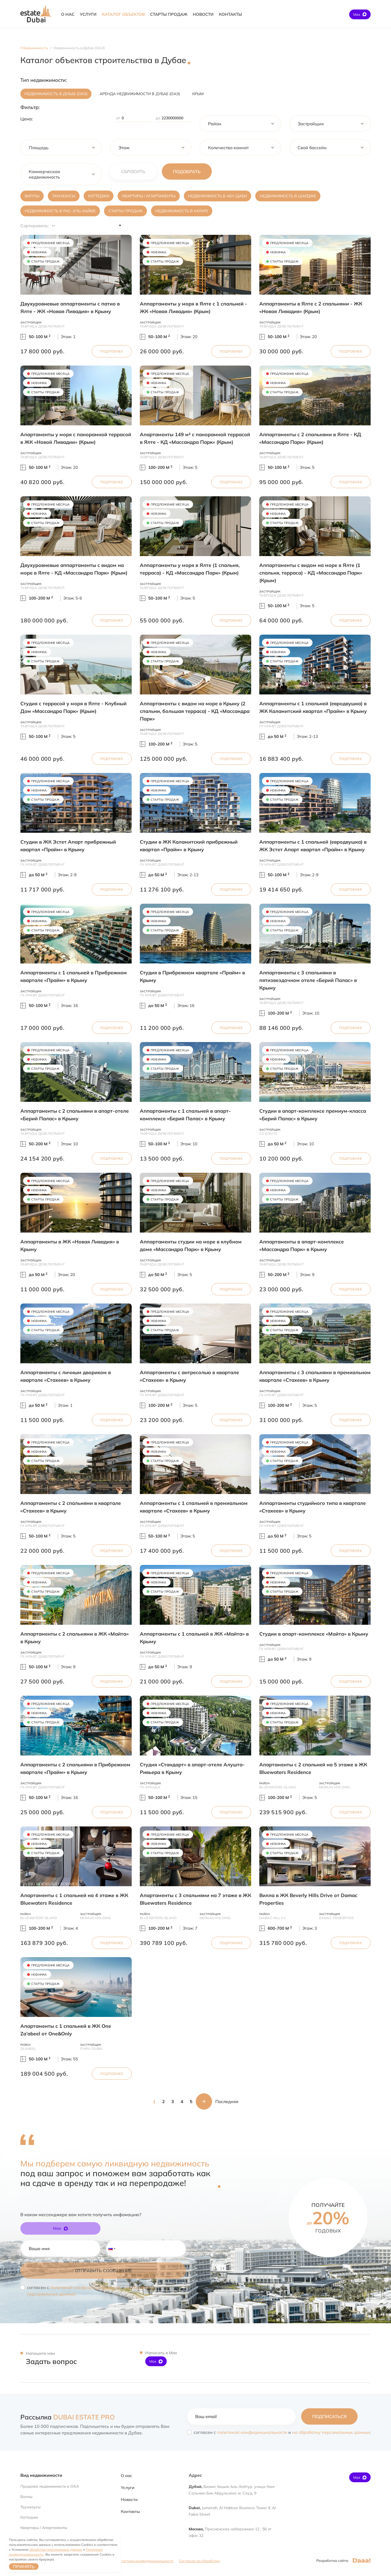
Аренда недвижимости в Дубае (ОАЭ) (140, 93)
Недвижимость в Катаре (181, 210)
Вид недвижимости (41, 2475)
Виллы (32, 196)
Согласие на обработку (199, 2561)
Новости (129, 2499)
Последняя (226, 2101)
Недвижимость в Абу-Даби (217, 196)
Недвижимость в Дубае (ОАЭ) (55, 93)
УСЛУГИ (88, 14)
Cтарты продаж (168, 14)
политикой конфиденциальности (85, 2287)
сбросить (133, 171)
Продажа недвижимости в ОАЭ (49, 2486)
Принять (23, 2566)
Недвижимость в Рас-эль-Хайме (60, 210)
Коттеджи (98, 196)
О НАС (67, 14)
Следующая (204, 2101)
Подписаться (329, 2416)
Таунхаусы (63, 196)
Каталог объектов (123, 14)
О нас (126, 2475)
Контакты (130, 2511)
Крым (198, 93)
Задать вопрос (51, 2361)
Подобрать (187, 171)
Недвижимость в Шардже (288, 196)
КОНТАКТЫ (230, 14)
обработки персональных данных (55, 2549)
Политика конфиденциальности (145, 2561)
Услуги (127, 2487)
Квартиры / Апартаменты (148, 196)
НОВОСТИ (203, 14)
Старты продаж (125, 210)
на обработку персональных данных (331, 2432)
